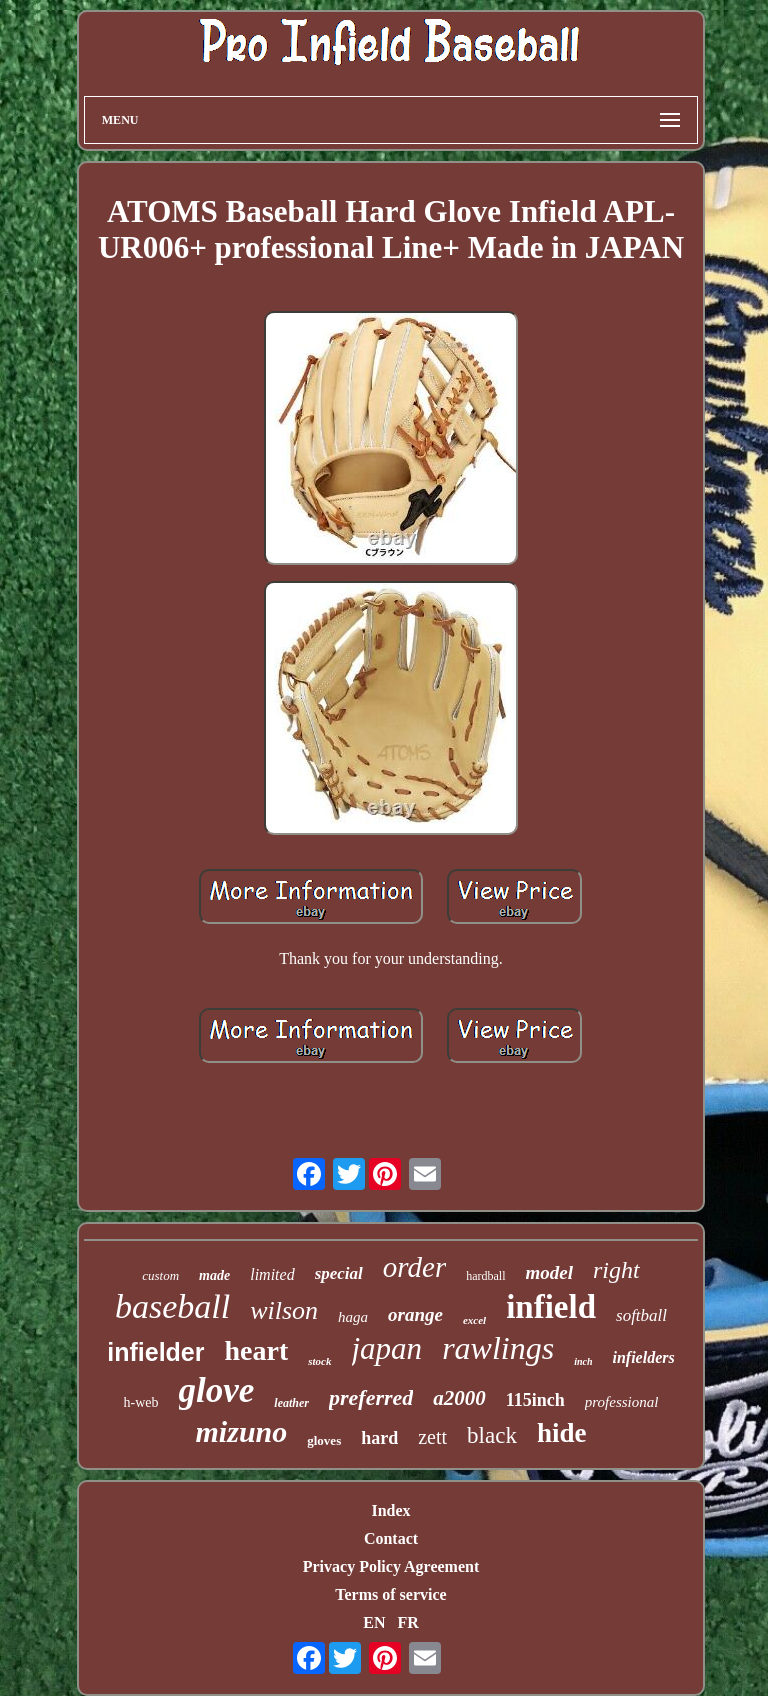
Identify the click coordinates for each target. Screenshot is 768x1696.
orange (415, 1314)
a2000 (459, 1398)
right (616, 1270)
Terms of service (390, 1594)
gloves (324, 1440)
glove (217, 1390)
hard (379, 1438)
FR (407, 1622)
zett (432, 1437)
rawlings (498, 1348)
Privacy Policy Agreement (391, 1566)
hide (562, 1433)
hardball (485, 1276)
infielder (155, 1352)
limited (272, 1274)
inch (583, 1361)
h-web (141, 1402)
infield (551, 1307)
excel (474, 1320)
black (492, 1435)
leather (291, 1403)
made (214, 1275)
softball (641, 1315)
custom (160, 1275)
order (414, 1267)
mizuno (242, 1431)
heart (257, 1350)
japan (387, 1348)
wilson (284, 1310)
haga (353, 1317)
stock (319, 1361)
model (550, 1272)
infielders (644, 1357)
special (339, 1273)
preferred (371, 1397)
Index (390, 1510)
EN (374, 1622)
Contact (391, 1538)
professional (622, 1402)
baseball (172, 1306)
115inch (535, 1400)
